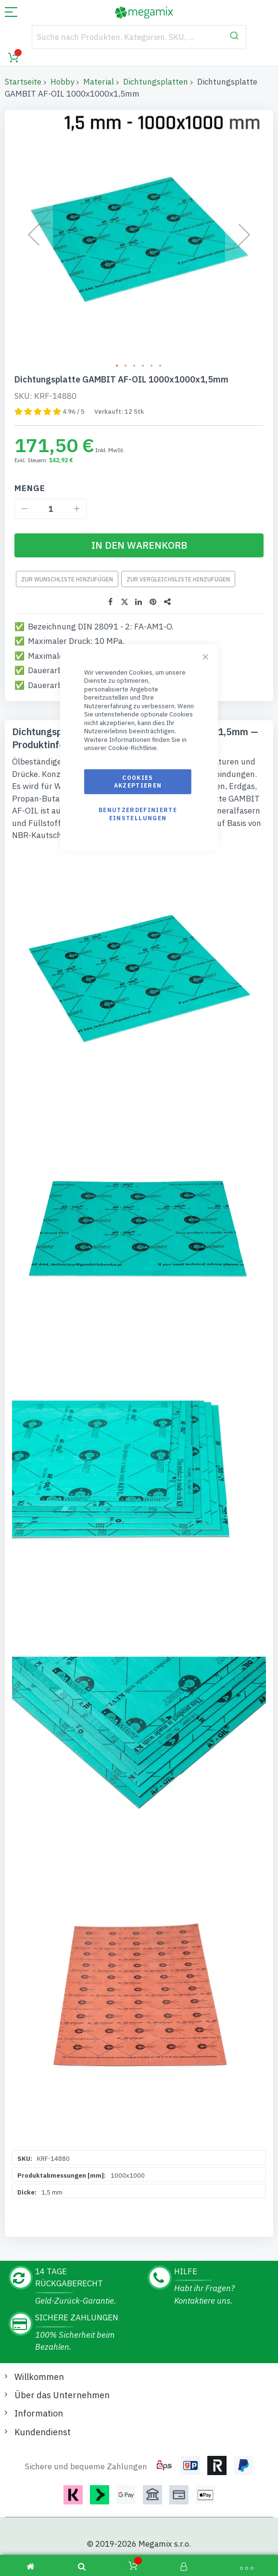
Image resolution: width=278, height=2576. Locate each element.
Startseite (23, 81)
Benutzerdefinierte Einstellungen (138, 813)
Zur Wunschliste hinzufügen (67, 564)
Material (98, 81)
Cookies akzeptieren (138, 781)
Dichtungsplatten (155, 81)
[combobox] (139, 37)
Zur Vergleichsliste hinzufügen (178, 564)
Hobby (62, 81)
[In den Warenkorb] (139, 531)
